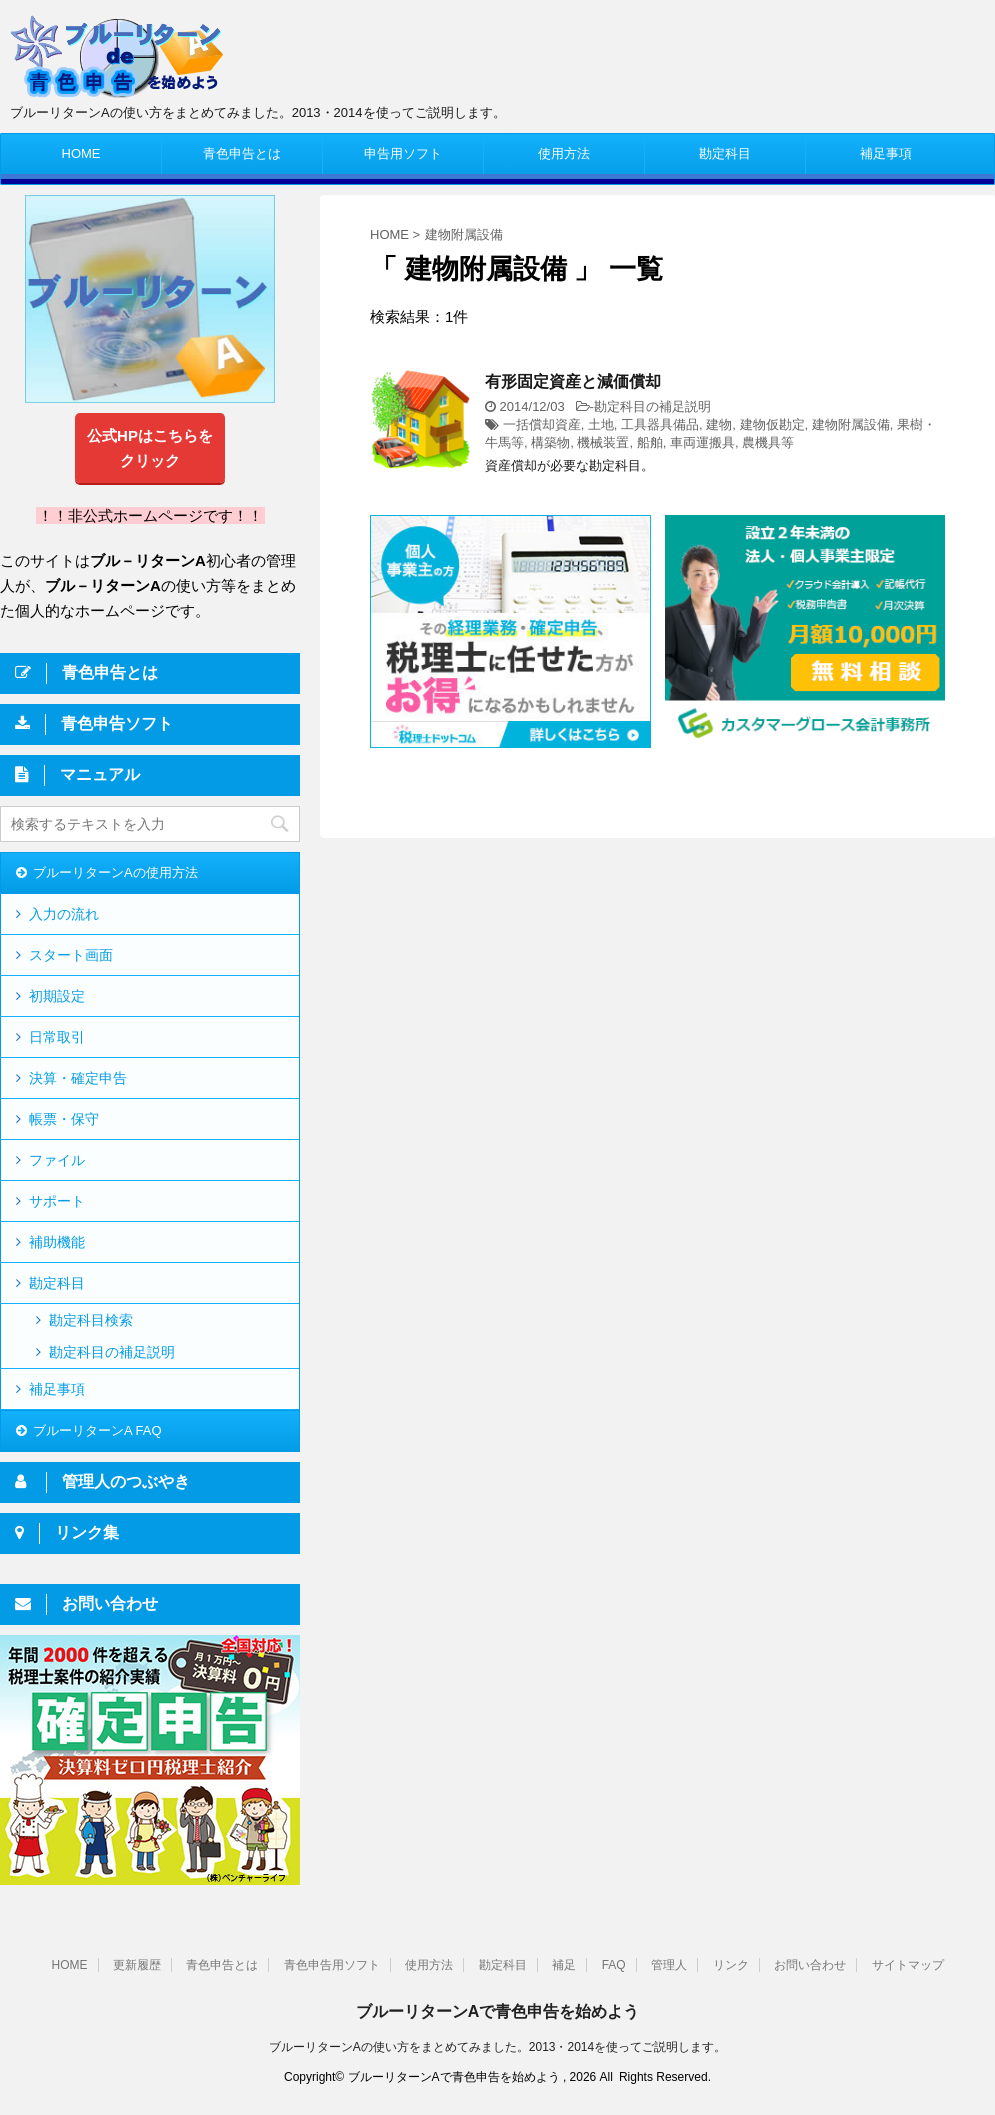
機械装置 (603, 442)
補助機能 (57, 1242)
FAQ (614, 1965)
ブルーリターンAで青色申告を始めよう (498, 2011)
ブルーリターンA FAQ (97, 1430)
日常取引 (57, 1037)
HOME (81, 153)
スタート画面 (71, 955)
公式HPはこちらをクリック (150, 448)
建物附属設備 (851, 424)
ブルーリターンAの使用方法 (115, 872)
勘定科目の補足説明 (652, 406)
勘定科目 (725, 153)
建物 (719, 424)
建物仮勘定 (772, 424)
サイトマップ (908, 1965)
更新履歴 (137, 1965)
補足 (564, 1965)
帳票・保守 (64, 1119)
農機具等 (768, 442)
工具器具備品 (660, 424)
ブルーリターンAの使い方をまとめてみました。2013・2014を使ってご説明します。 (497, 2047)
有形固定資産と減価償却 (573, 381)
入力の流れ (64, 914)
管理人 (669, 1965)
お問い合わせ (810, 1965)
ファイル (57, 1160)
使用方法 (564, 153)
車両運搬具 (702, 442)
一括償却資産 (542, 424)
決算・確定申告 (78, 1078)
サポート (57, 1201)
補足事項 (886, 153)
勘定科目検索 (91, 1320)
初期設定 (57, 996)
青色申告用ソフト (332, 1965)
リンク (731, 1965)
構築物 (550, 442)
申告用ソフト (403, 153)
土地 (601, 424)
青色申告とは (242, 153)
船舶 (650, 442)
